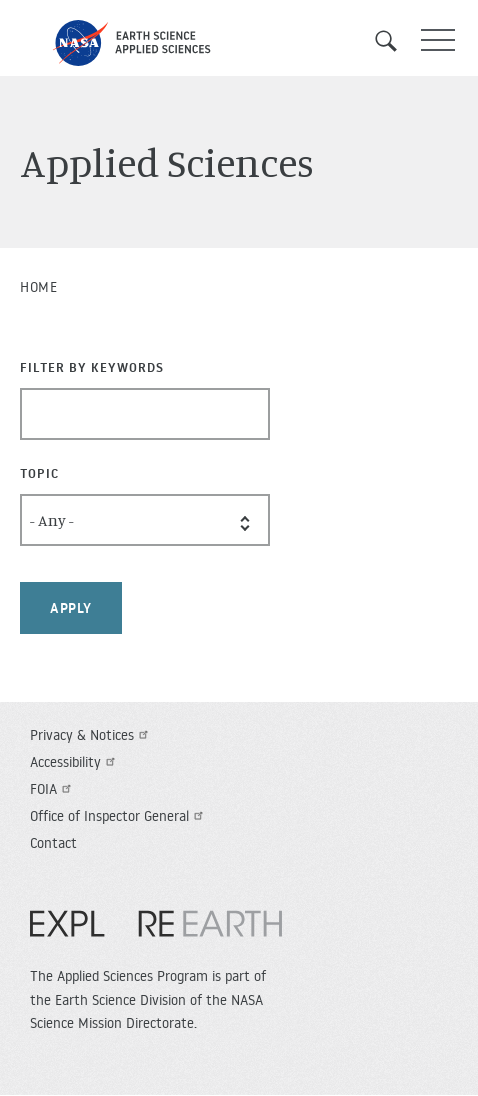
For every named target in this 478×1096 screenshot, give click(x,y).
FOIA (53, 789)
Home (38, 287)
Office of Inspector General (119, 816)
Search (393, 41)
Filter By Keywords (92, 367)
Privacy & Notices (91, 735)
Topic (39, 473)
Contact (53, 843)
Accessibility (75, 762)
